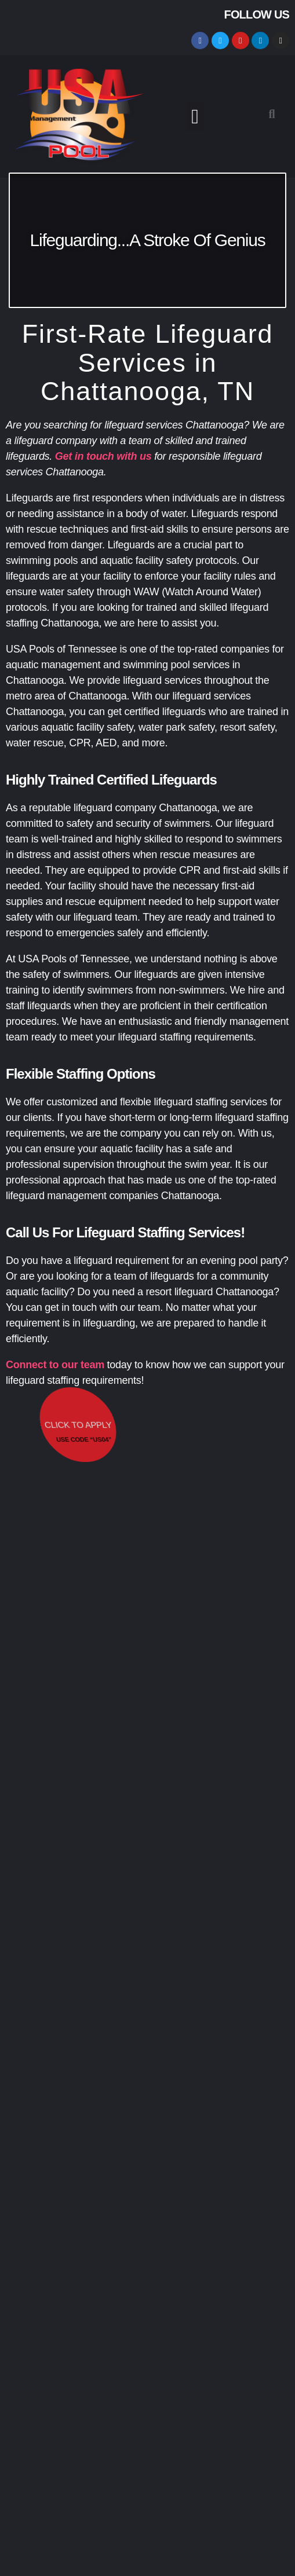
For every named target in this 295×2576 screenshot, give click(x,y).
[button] (195, 116)
